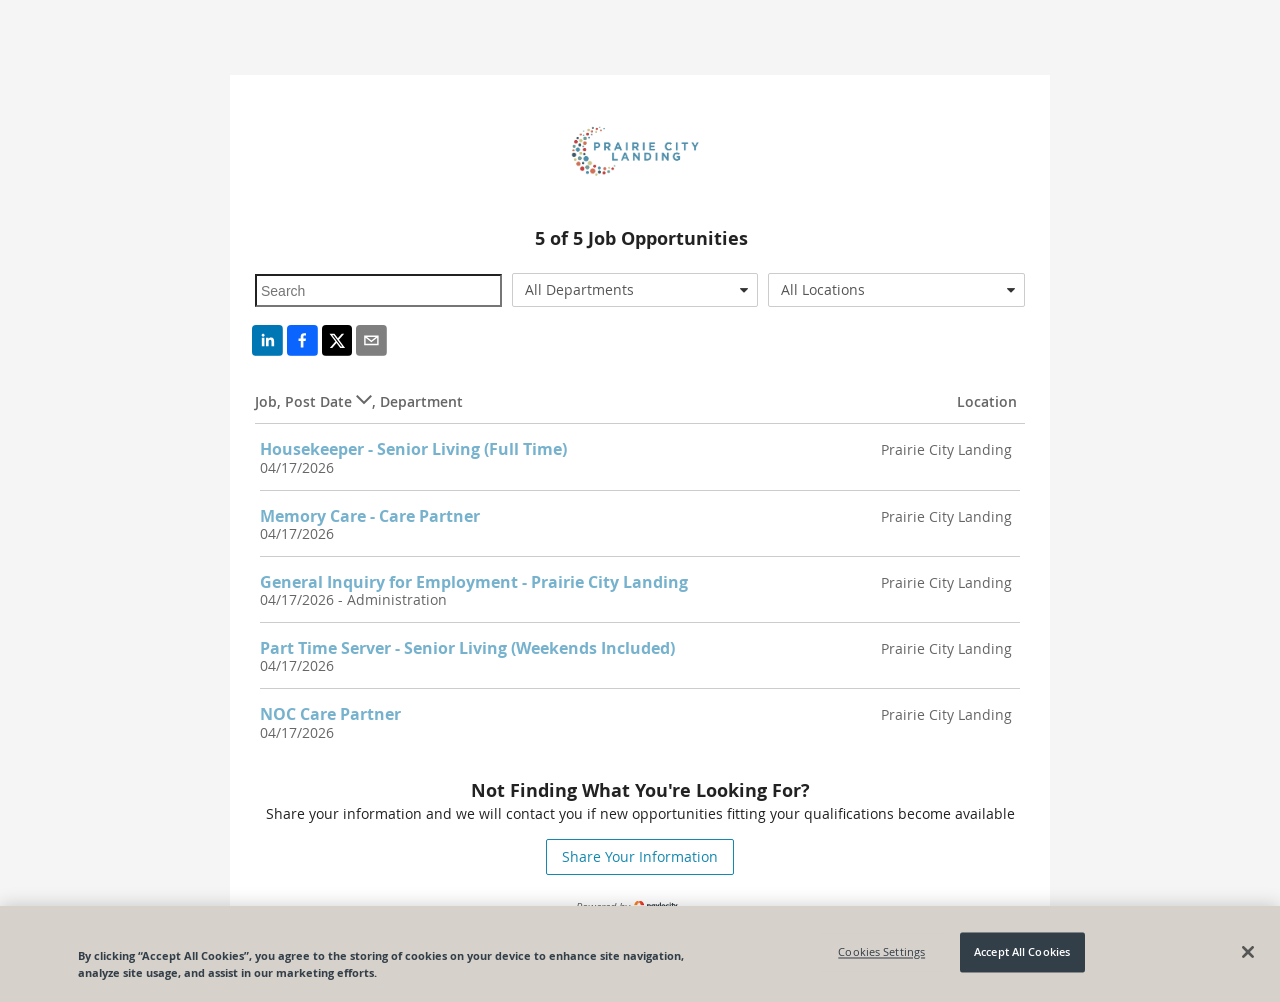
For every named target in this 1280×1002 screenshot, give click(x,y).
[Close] (1248, 952)
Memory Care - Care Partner (370, 516)
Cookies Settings (881, 952)
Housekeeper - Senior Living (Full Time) (413, 449)
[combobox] (635, 290)
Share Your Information (640, 856)
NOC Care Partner (330, 714)
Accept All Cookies (1022, 952)
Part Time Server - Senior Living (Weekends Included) (467, 648)
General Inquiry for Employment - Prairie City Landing (474, 582)
